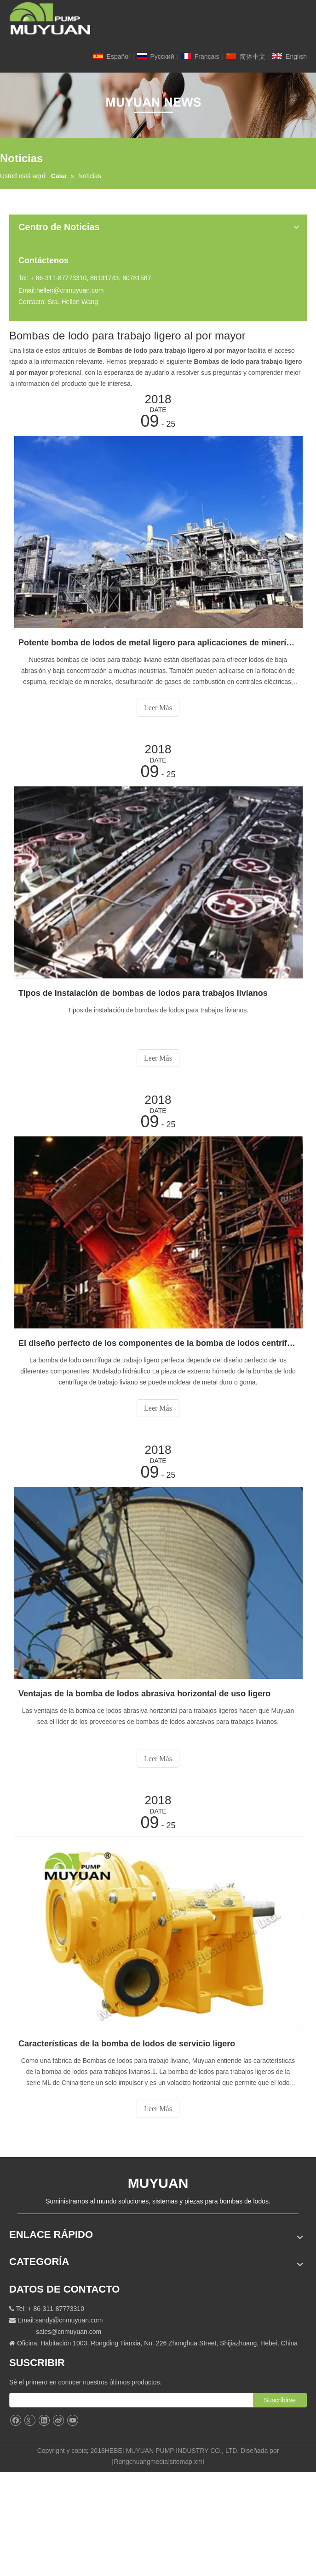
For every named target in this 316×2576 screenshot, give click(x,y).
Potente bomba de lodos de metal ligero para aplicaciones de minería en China (158, 642)
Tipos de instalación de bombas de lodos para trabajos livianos (143, 993)
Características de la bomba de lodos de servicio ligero (126, 2043)
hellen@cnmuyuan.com (70, 290)
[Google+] (29, 2420)
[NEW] (158, 105)
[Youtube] (72, 2420)
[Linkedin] (44, 2420)
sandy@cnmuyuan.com (69, 2320)
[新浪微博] (58, 2420)
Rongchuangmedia (141, 2461)
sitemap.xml (187, 2461)
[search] (140, 2400)
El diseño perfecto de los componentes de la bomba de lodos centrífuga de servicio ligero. (158, 1343)
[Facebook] (15, 2420)
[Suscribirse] (280, 2400)
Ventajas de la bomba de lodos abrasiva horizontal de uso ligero (144, 1693)
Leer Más (158, 708)
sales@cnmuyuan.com (68, 2331)
